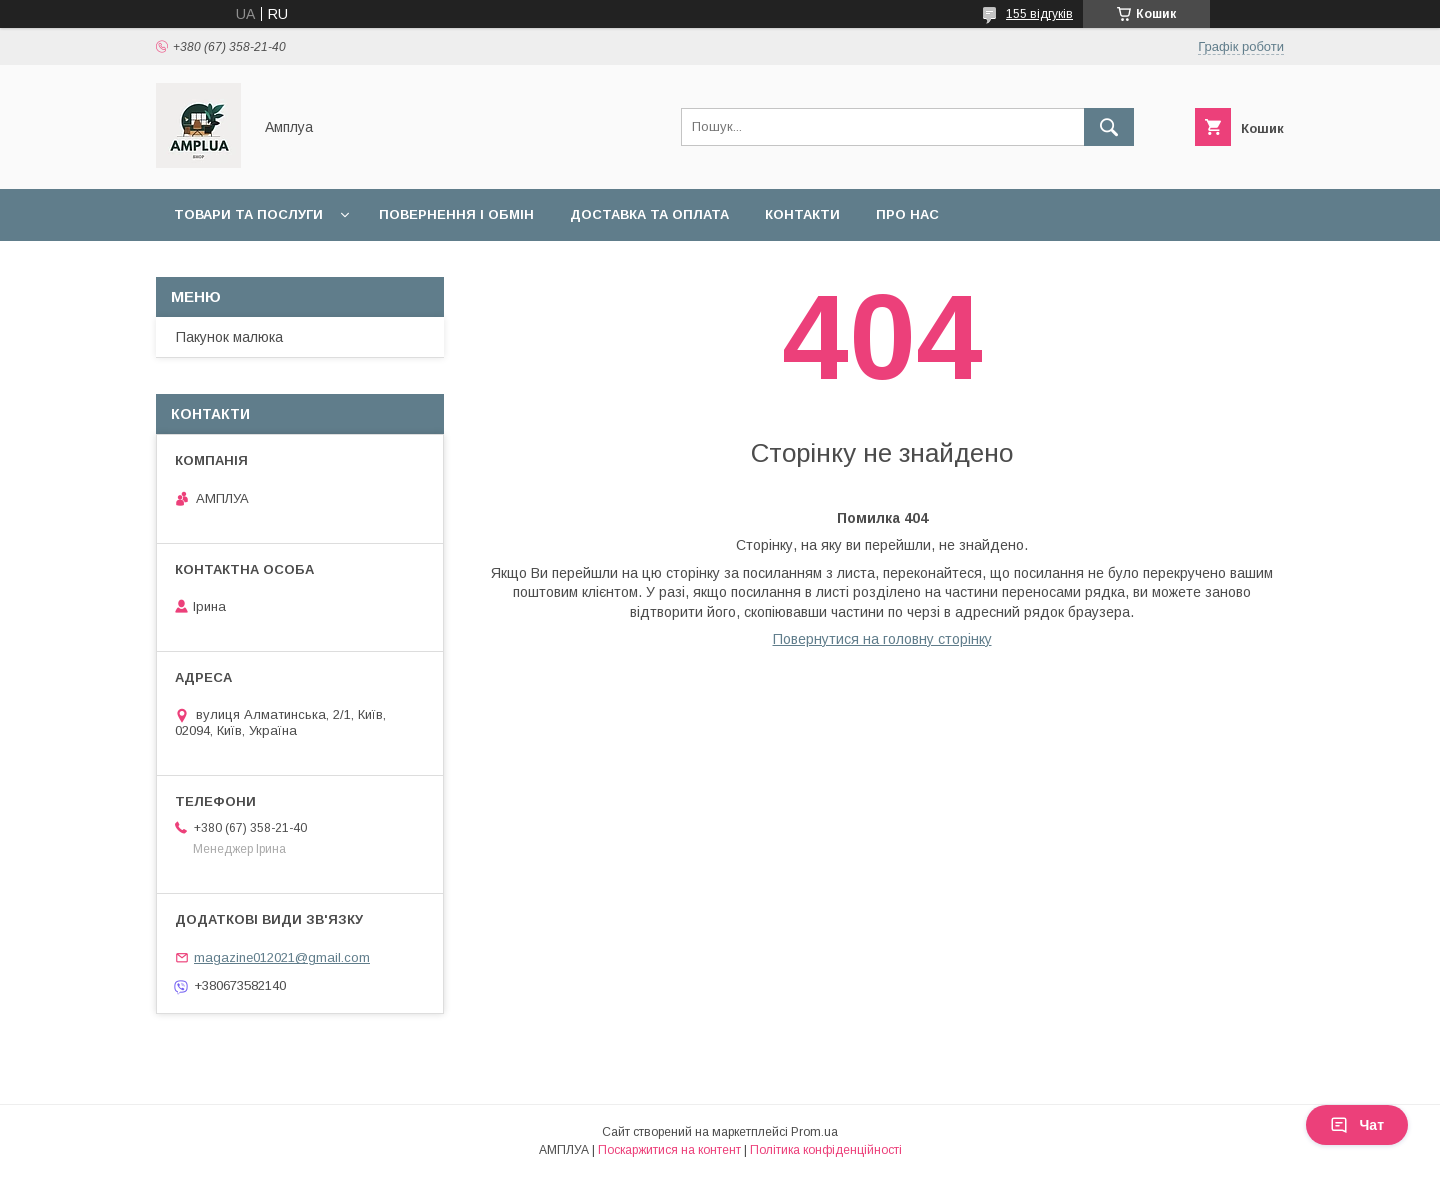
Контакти (802, 214)
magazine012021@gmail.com (282, 957)
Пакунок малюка (229, 337)
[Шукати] (1109, 127)
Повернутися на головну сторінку (882, 639)
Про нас (907, 214)
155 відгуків (1039, 14)
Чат (1357, 1125)
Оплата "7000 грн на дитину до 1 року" (323, 266)
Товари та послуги (248, 214)
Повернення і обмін (456, 214)
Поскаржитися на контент (669, 1150)
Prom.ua (814, 1132)
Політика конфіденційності (826, 1150)
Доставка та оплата (649, 214)
